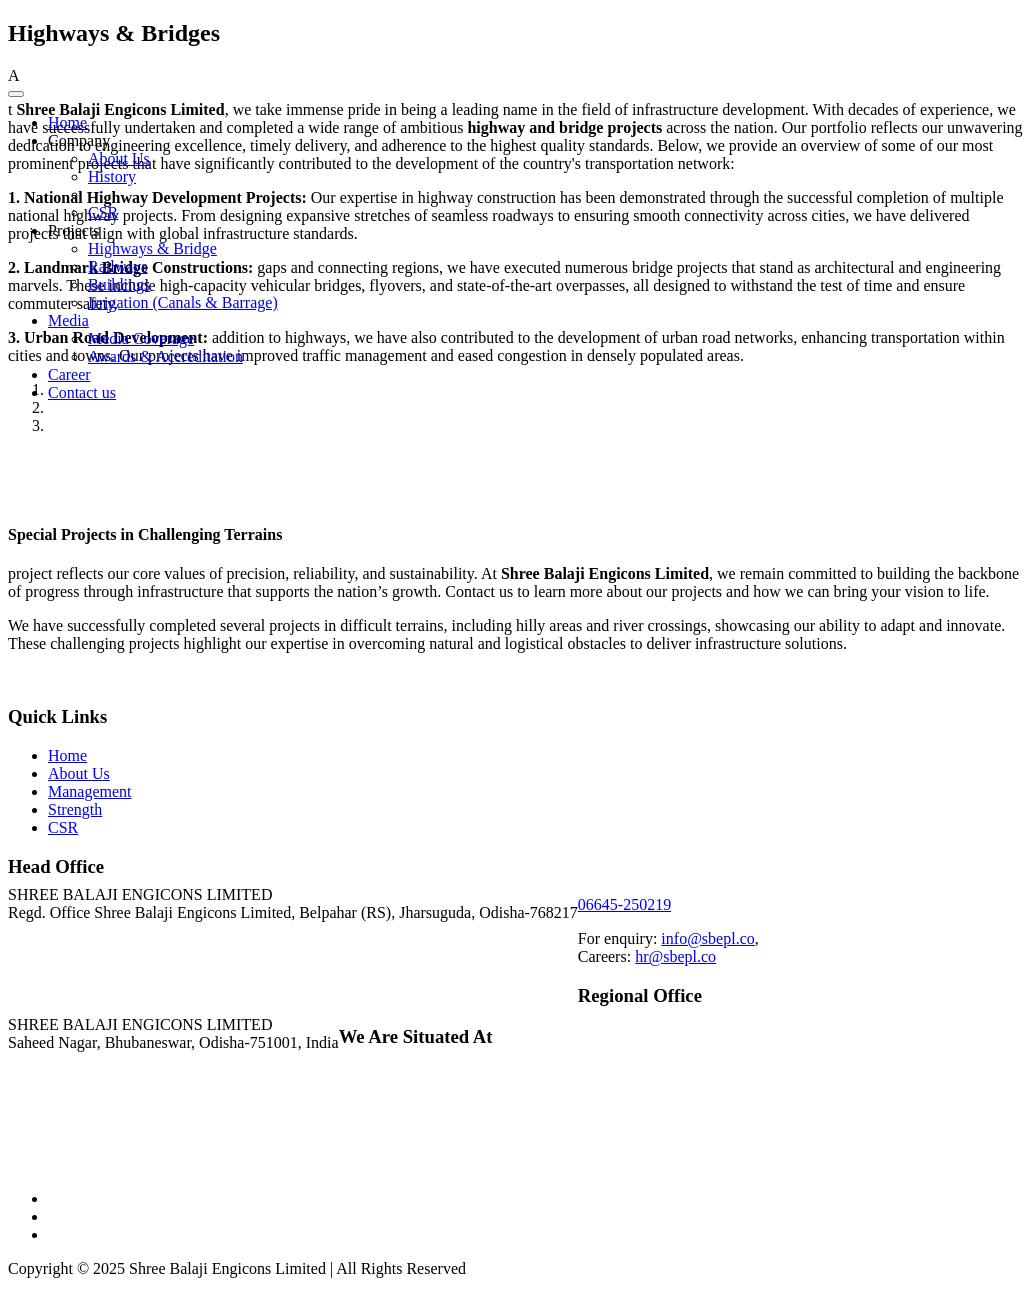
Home (67, 122)
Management (90, 791)
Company (79, 140)
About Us (119, 158)
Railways (118, 266)
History (112, 176)
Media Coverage (141, 338)
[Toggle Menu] (16, 94)
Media (68, 320)
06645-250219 (624, 904)
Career (69, 374)
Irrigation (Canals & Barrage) (183, 302)
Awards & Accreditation (165, 356)
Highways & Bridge (152, 248)
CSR (103, 212)
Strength (75, 809)
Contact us (82, 392)
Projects (74, 230)
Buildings (119, 284)
